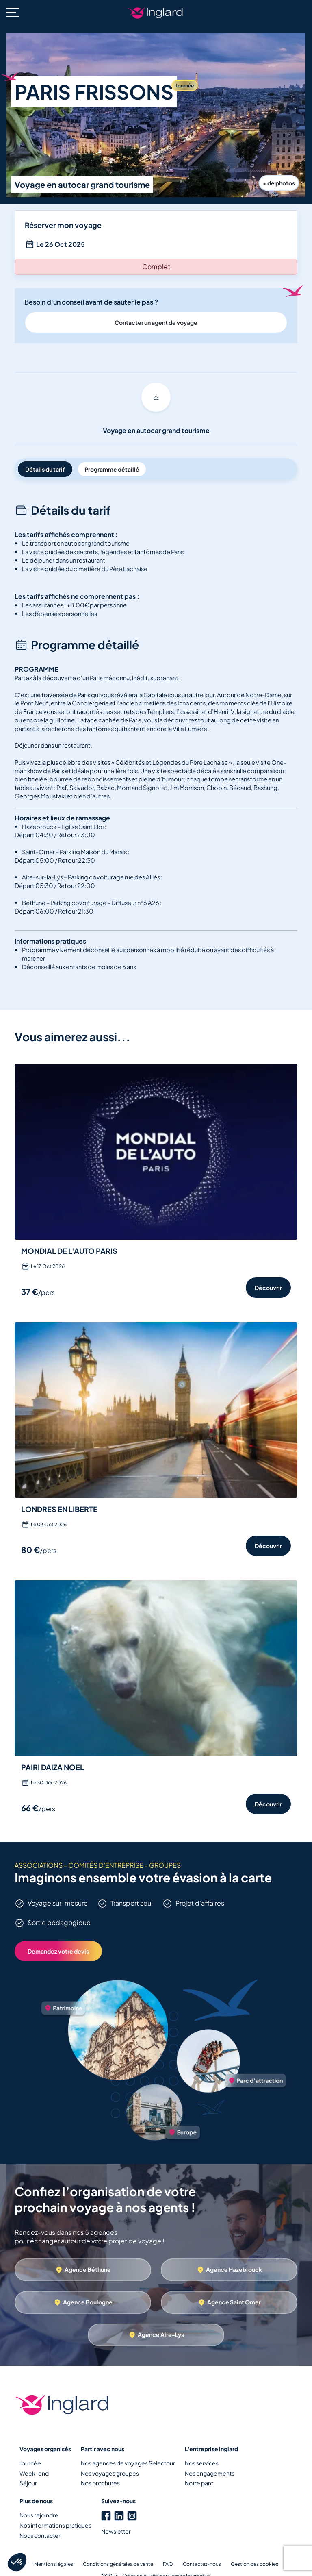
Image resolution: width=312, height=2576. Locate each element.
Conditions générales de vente (118, 2564)
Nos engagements (209, 2473)
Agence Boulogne (88, 2302)
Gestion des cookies (254, 2564)
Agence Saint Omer (234, 2302)
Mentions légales (53, 2564)
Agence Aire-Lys (161, 2334)
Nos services (202, 2463)
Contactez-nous (202, 2564)
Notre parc (199, 2483)
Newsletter (116, 2531)
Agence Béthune (88, 2269)
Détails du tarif (45, 469)
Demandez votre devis (58, 1951)
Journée (30, 2463)
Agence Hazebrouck (234, 2269)
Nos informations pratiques (55, 2525)
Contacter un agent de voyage (156, 322)
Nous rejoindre (39, 2515)
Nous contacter (40, 2535)
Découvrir (268, 1287)
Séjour (28, 2483)
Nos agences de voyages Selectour (128, 2463)
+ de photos (279, 183)
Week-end (34, 2473)
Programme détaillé (111, 469)
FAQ (168, 2564)
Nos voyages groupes (110, 2473)
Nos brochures (100, 2483)
